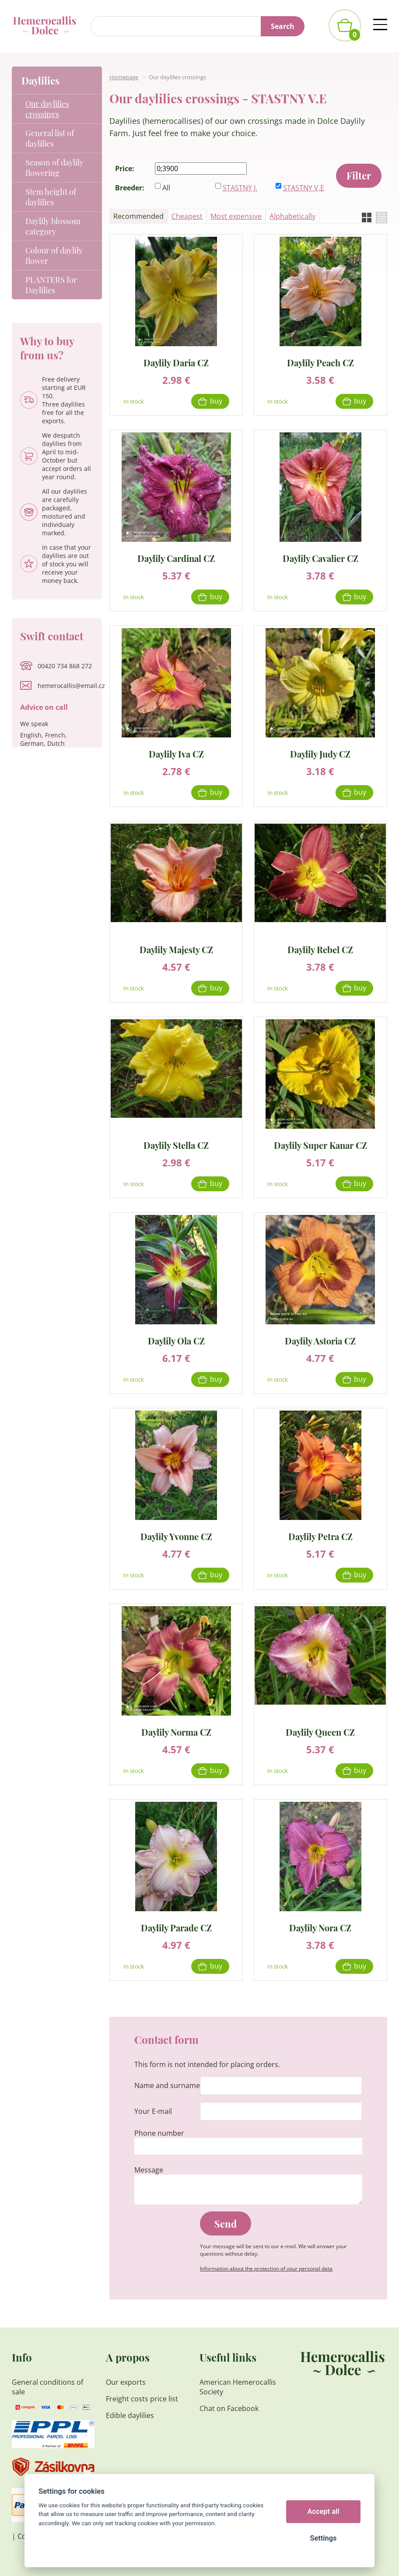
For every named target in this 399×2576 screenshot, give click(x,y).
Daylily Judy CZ (320, 753)
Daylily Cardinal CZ (176, 557)
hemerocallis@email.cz (71, 685)
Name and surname (167, 2085)
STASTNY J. (240, 188)
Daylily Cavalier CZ (320, 557)
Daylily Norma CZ (176, 1731)
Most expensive (236, 216)
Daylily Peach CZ (320, 362)
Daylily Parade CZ (176, 1927)
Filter (358, 175)
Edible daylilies (130, 2415)
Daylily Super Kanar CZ (320, 1144)
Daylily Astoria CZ (320, 1340)
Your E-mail (153, 2111)
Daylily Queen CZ (320, 1731)
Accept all (324, 2511)
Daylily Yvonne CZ (176, 1535)
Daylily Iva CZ (176, 753)
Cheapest (187, 216)
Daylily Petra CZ (320, 1535)
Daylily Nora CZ (320, 1927)
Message (148, 2170)
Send (225, 2223)
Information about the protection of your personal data (266, 2268)
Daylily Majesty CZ (176, 949)
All (166, 188)
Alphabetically (292, 216)
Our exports (126, 2382)
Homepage (123, 77)
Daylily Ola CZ (176, 1340)
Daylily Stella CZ (176, 1144)
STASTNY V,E (303, 188)
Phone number (159, 2133)
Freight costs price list (142, 2399)
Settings (323, 2538)
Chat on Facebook (229, 2408)
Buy (216, 401)
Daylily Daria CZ (176, 362)
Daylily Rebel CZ (320, 949)
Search (282, 26)
